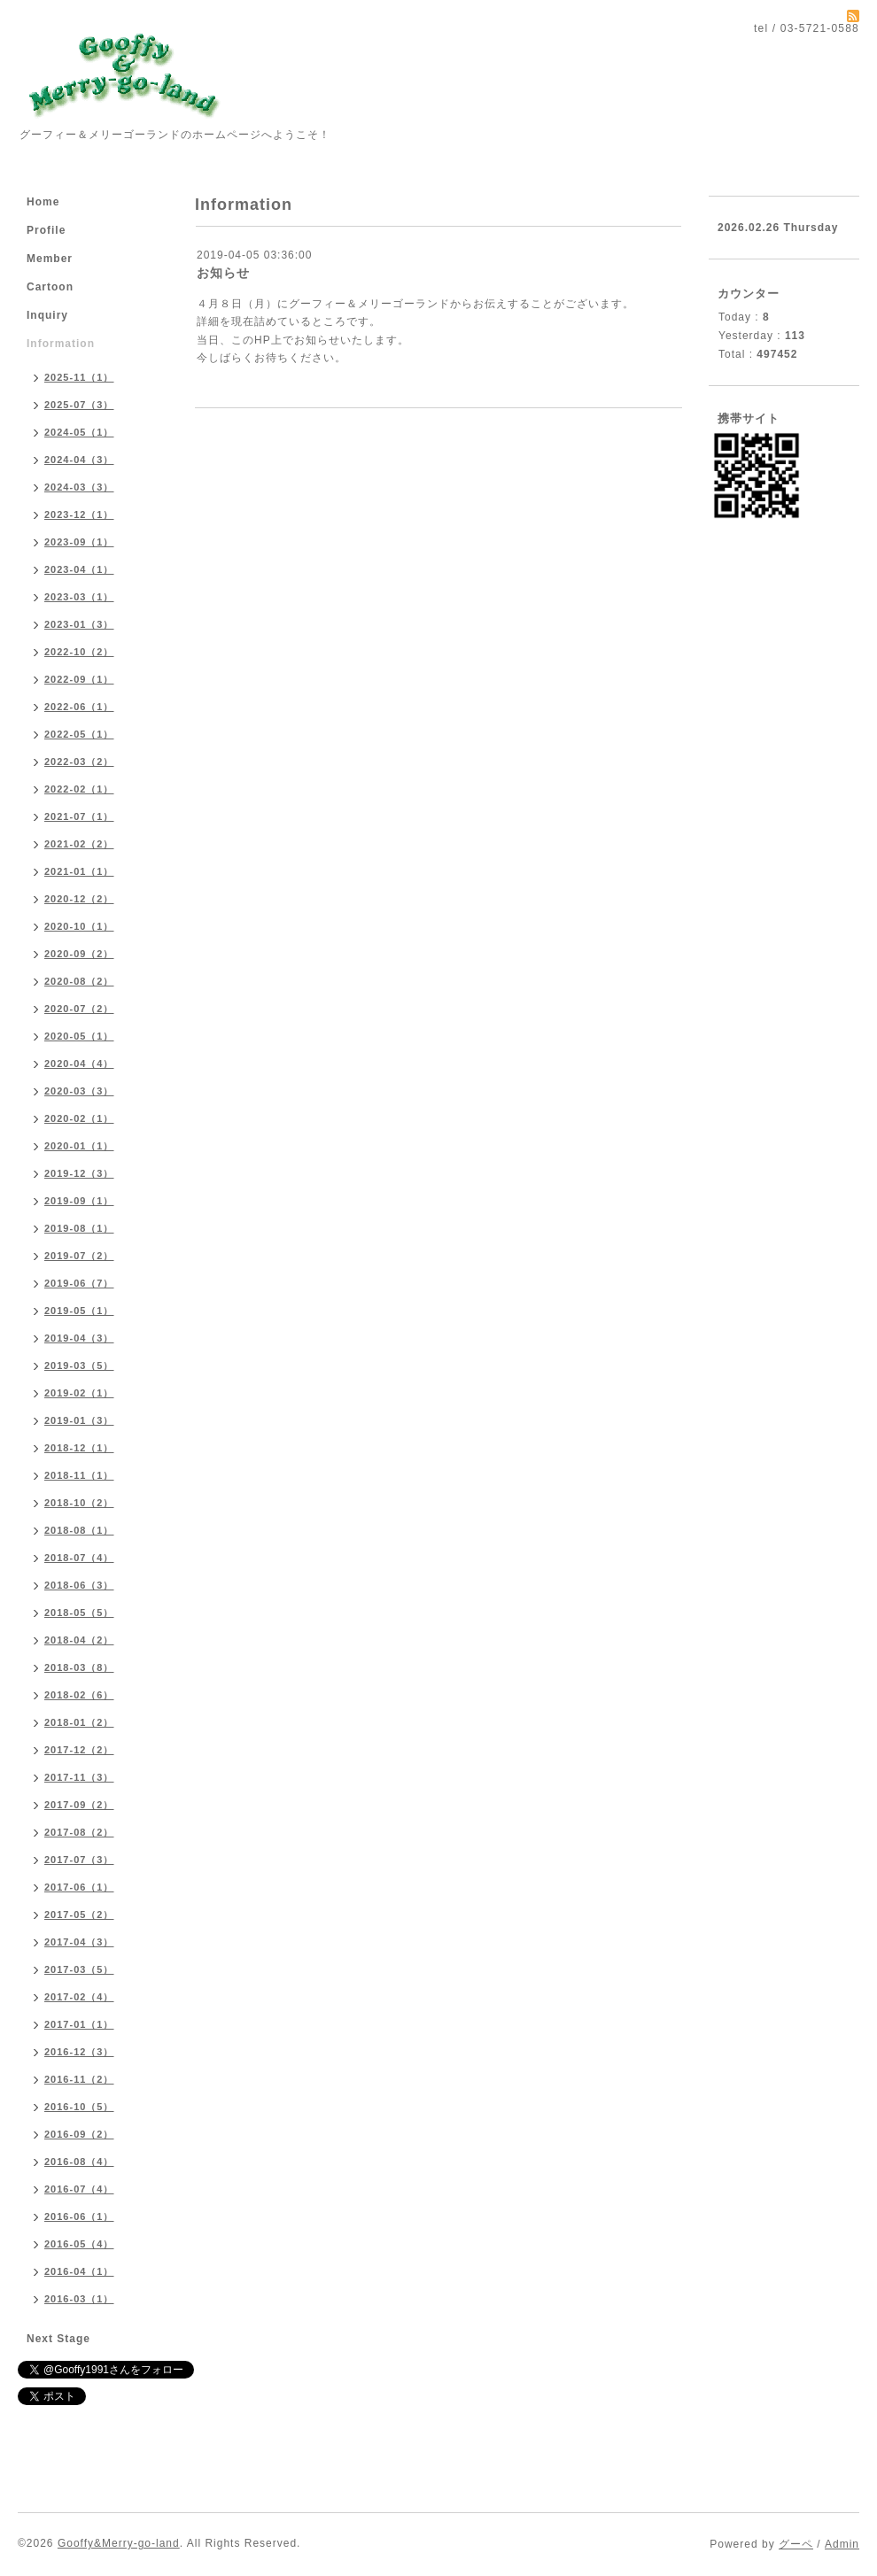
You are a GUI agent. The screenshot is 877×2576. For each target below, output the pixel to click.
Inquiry (47, 315)
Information (61, 343)
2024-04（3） (79, 459)
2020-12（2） (79, 898)
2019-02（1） (79, 1393)
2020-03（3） (79, 1091)
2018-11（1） (79, 1475)
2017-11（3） (79, 1777)
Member (50, 258)
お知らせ (223, 273)
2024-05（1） (79, 432)
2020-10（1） (79, 926)
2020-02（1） (79, 1118)
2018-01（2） (79, 1722)
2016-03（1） (79, 2299)
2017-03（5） (79, 1969)
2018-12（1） (79, 1448)
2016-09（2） (79, 2134)
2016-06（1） (79, 2216)
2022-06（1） (79, 706)
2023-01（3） (79, 624)
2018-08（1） (79, 1530)
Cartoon (50, 287)
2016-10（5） (79, 2106)
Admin (842, 2544)
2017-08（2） (79, 1832)
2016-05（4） (79, 2244)
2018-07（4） (79, 1557)
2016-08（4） (79, 2161)
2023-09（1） (79, 542)
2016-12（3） (79, 2051)
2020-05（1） (79, 1036)
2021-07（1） (79, 816)
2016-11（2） (79, 2079)
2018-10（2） (79, 1502)
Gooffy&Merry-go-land (119, 2543)
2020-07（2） (79, 1008)
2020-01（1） (79, 1146)
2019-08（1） (79, 1228)
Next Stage (58, 2338)
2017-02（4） (79, 1997)
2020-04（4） (79, 1063)
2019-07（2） (79, 1255)
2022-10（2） (79, 651)
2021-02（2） (79, 844)
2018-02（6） (79, 1695)
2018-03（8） (79, 1667)
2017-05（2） (79, 1914)
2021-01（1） (79, 871)
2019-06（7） (79, 1283)
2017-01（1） (79, 2024)
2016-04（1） (79, 2271)
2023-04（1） (79, 569)
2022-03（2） (79, 761)
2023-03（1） (79, 597)
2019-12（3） (79, 1173)
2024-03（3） (79, 487)
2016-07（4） (79, 2189)
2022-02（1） (79, 789)
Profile (46, 230)
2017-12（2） (79, 1749)
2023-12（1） (79, 514)
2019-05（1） (79, 1310)
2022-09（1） (79, 679)
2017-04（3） (79, 1942)
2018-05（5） (79, 1612)
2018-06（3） (79, 1585)
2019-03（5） (79, 1365)
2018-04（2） (79, 1640)
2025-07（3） (79, 404)
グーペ (796, 2544)
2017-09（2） (79, 1804)
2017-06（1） (79, 1887)
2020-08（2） (79, 981)
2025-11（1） (79, 377)
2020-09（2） (79, 953)
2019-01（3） (79, 1420)
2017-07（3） (79, 1859)
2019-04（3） (79, 1338)
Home (43, 202)
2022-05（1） (79, 734)
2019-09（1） (79, 1200)
